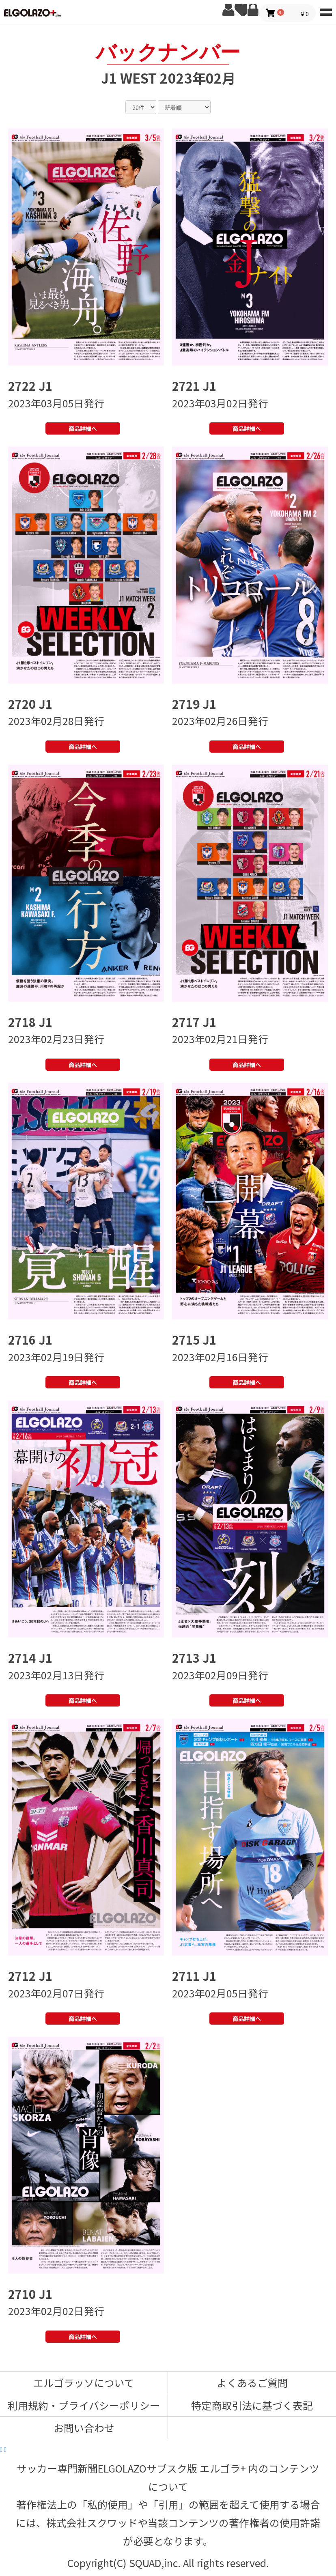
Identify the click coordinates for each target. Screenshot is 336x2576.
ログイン (253, 10)
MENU (326, 10)
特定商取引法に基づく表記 (252, 2405)
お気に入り (241, 10)
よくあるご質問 (252, 2382)
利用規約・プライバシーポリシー (84, 2405)
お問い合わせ (84, 2427)
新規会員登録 (228, 10)
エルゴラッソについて (83, 2382)
